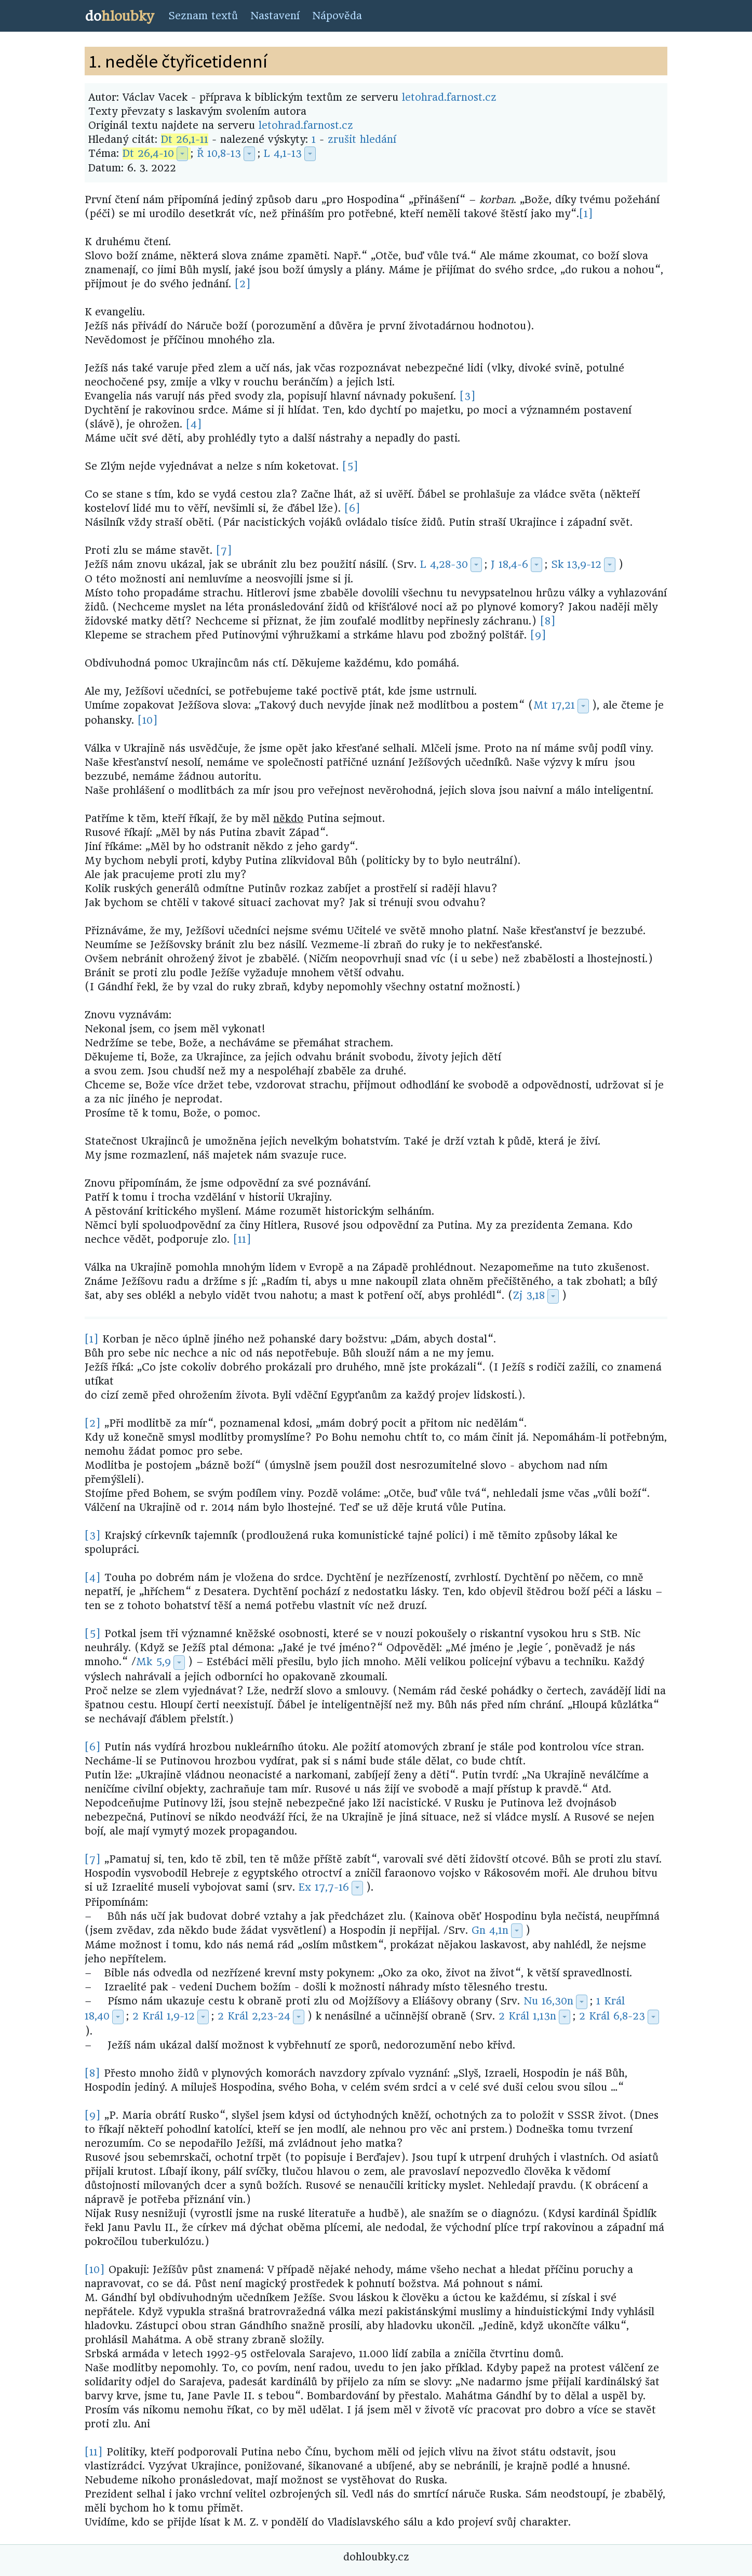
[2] (243, 284)
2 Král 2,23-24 (254, 2016)
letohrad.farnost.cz (449, 97)
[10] (148, 720)
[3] (468, 396)
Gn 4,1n (490, 1930)
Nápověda (337, 16)
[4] (194, 424)
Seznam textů (203, 16)
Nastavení (275, 16)
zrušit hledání (362, 139)
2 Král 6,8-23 (612, 2016)
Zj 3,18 (529, 1296)
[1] (586, 214)
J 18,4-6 (509, 564)
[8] (548, 621)
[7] (224, 550)
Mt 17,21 (554, 705)
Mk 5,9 (153, 1662)
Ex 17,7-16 (324, 1887)
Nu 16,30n (548, 2001)
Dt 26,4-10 (148, 154)
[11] (242, 1239)
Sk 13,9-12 (576, 564)
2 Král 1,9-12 (163, 2016)
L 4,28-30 (444, 564)
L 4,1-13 (283, 154)
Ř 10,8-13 (219, 154)
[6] (352, 508)
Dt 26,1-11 (184, 139)
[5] (350, 466)
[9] (538, 635)
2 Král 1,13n (527, 2016)
